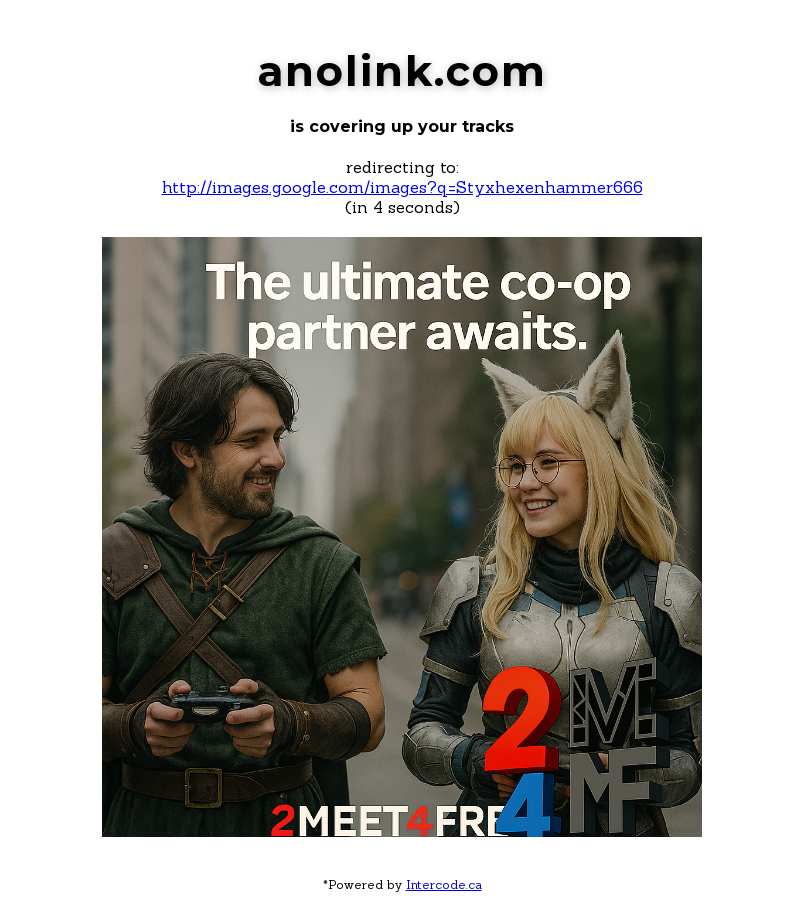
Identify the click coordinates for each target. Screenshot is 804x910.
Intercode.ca (444, 884)
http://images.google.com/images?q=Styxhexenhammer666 (402, 187)
